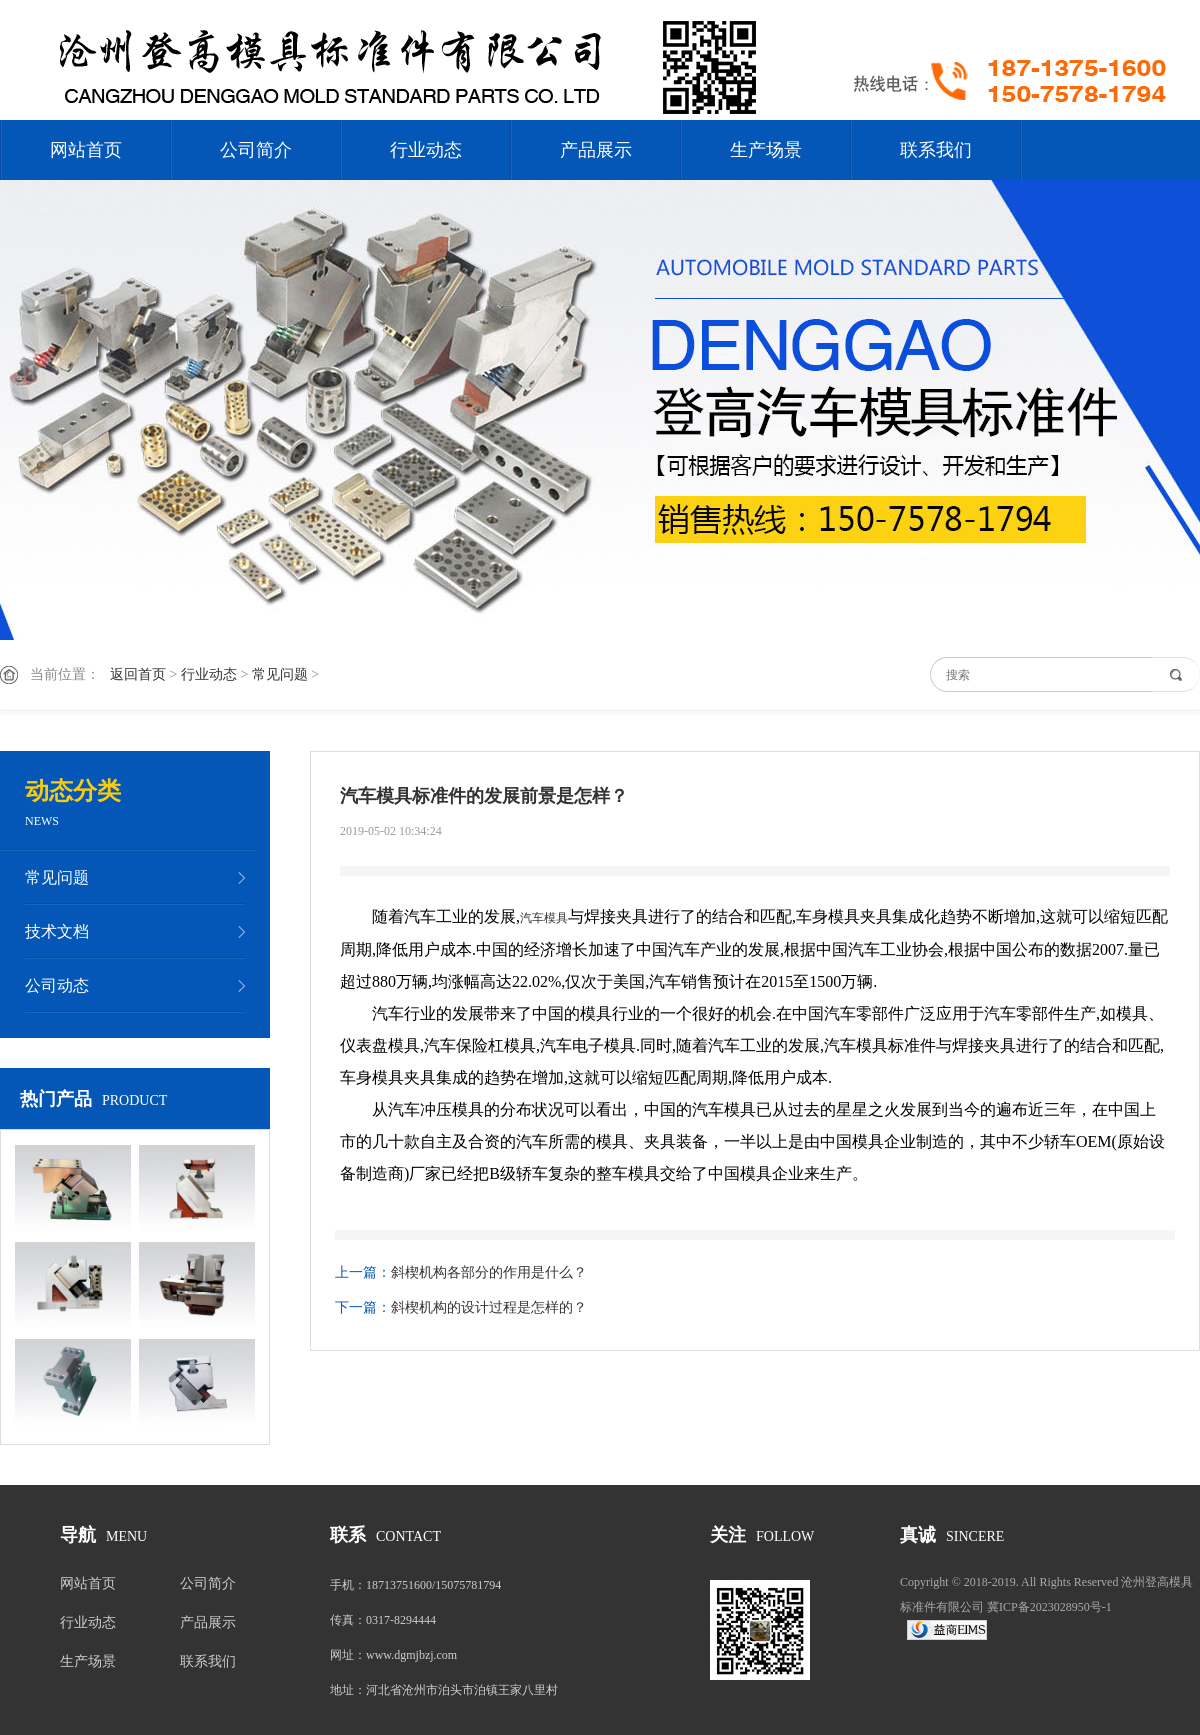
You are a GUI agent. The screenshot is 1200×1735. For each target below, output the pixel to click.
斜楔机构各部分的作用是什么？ (489, 1272)
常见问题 (280, 674)
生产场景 (766, 150)
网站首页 (86, 150)
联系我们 (936, 150)
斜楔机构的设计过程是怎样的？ (489, 1307)
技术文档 (57, 931)
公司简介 (256, 150)
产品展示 (596, 150)
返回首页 (138, 674)
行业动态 (426, 150)
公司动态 (57, 985)
